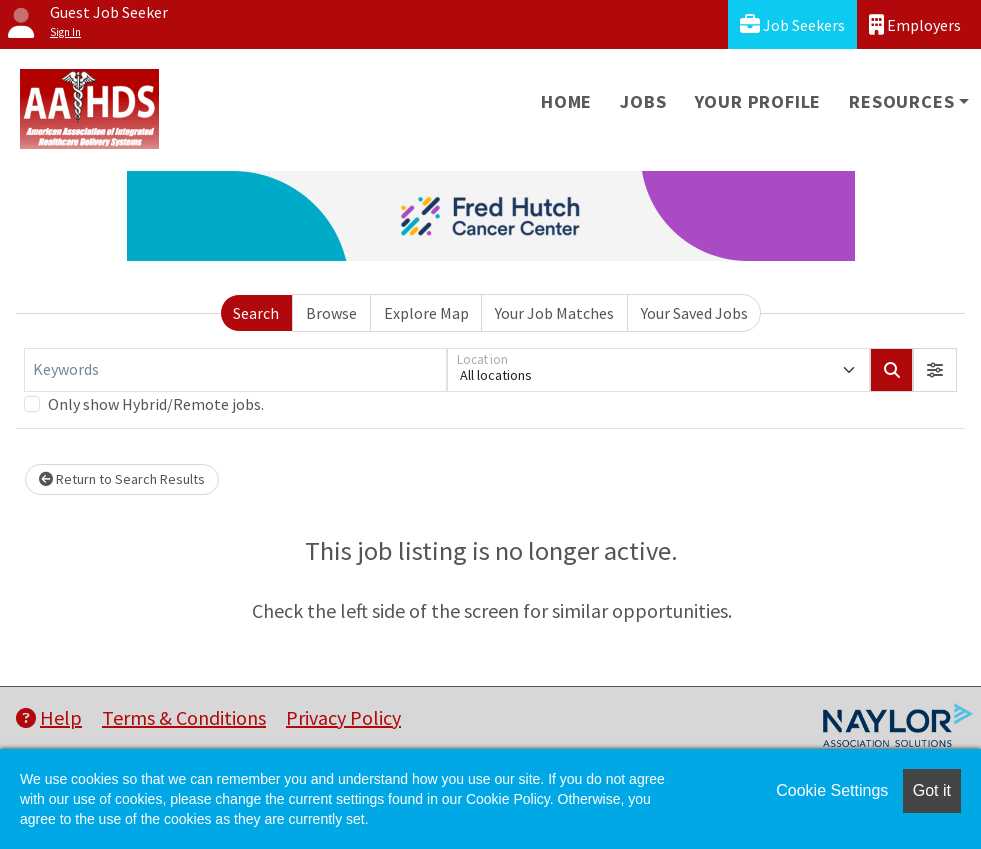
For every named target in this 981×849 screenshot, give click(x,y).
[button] (935, 370)
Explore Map (426, 313)
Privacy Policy (343, 717)
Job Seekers (792, 24)
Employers (915, 24)
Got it (932, 790)
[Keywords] (235, 370)
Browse (331, 313)
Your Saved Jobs (694, 313)
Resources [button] (901, 101)
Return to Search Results (122, 479)
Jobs (643, 101)
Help (49, 717)
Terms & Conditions (184, 717)
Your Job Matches (554, 313)
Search (256, 313)
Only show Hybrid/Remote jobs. (156, 404)
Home (566, 101)
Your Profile (758, 101)
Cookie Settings (832, 790)
